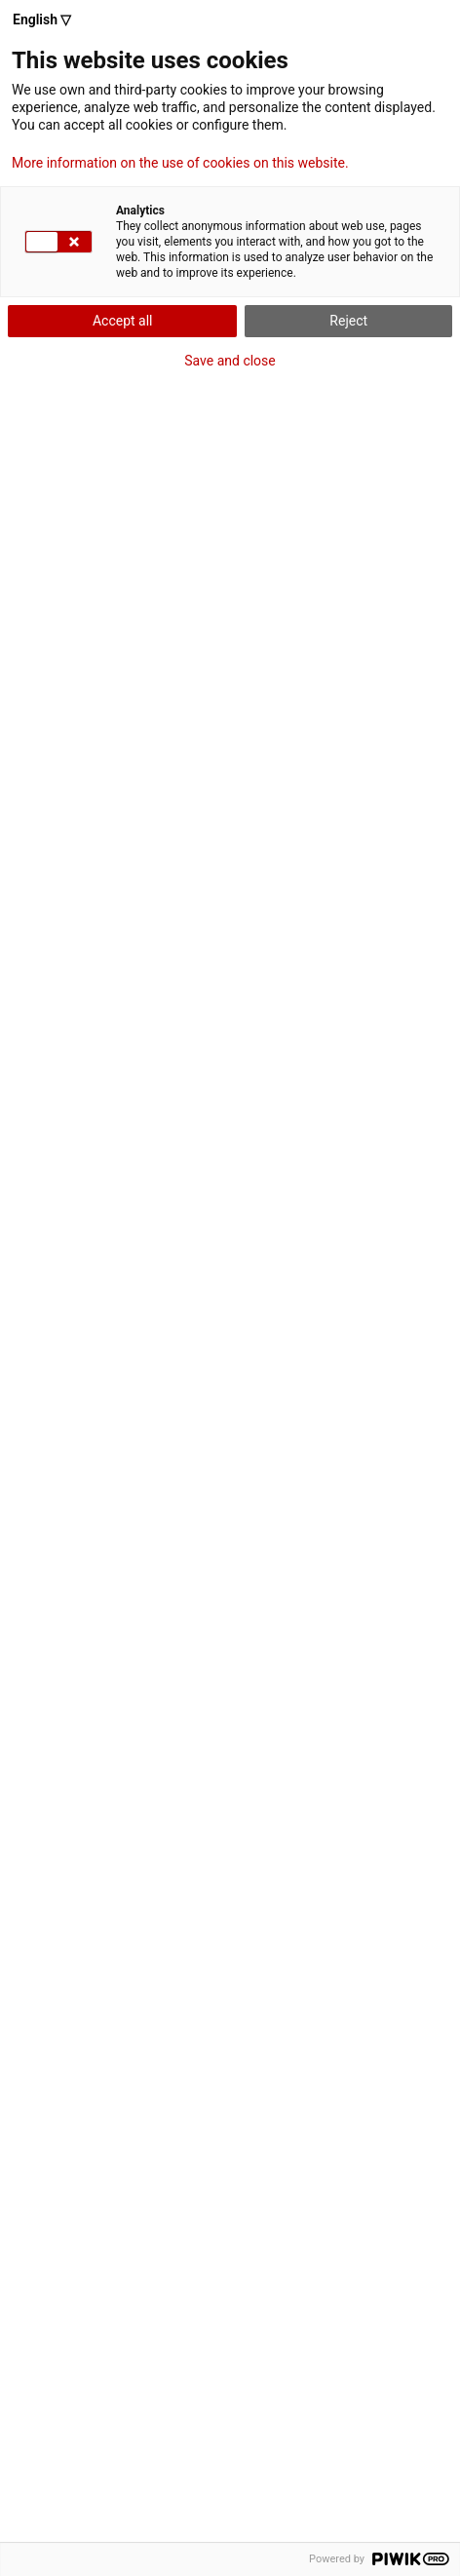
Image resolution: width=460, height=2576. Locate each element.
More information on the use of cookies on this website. (180, 163)
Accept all (123, 320)
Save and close (230, 360)
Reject (348, 320)
